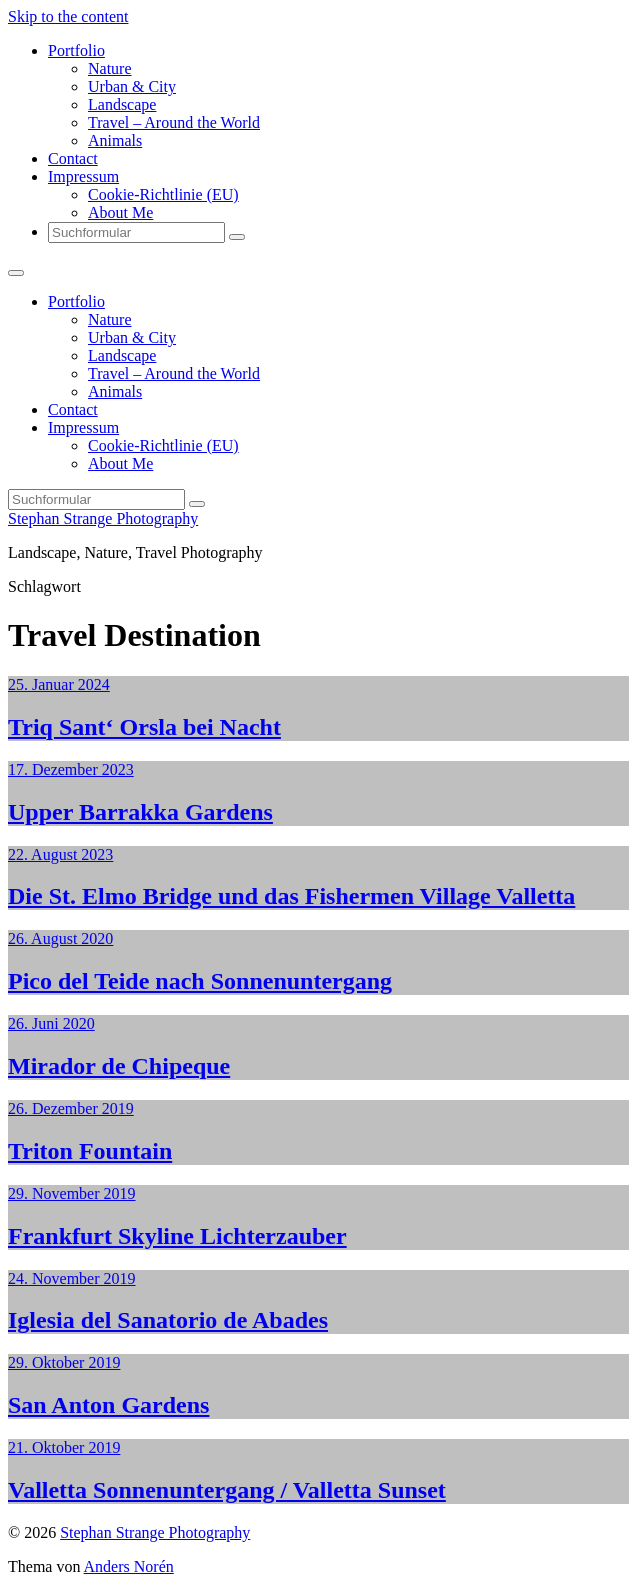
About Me (120, 212)
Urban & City (132, 86)
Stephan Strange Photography (103, 518)
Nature (110, 68)
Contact (73, 158)
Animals (115, 140)
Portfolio (76, 50)
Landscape (122, 104)
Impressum (83, 176)
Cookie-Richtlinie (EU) (163, 194)
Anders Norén (129, 1566)
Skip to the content (68, 16)
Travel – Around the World (174, 122)
